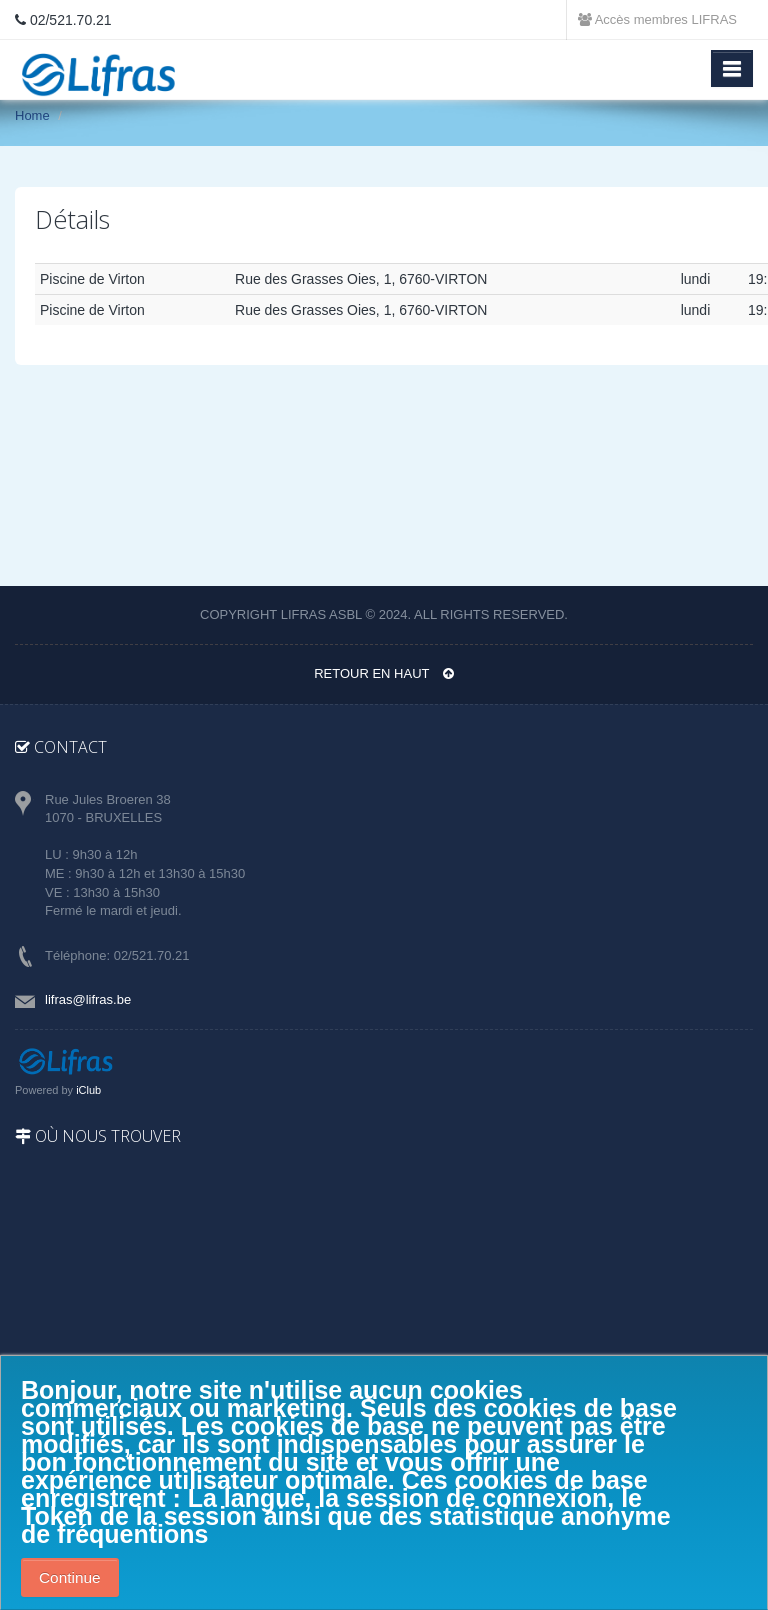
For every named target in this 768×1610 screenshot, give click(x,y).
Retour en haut (384, 673)
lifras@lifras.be (88, 999)
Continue (70, 1577)
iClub (88, 1090)
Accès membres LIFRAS (657, 19)
